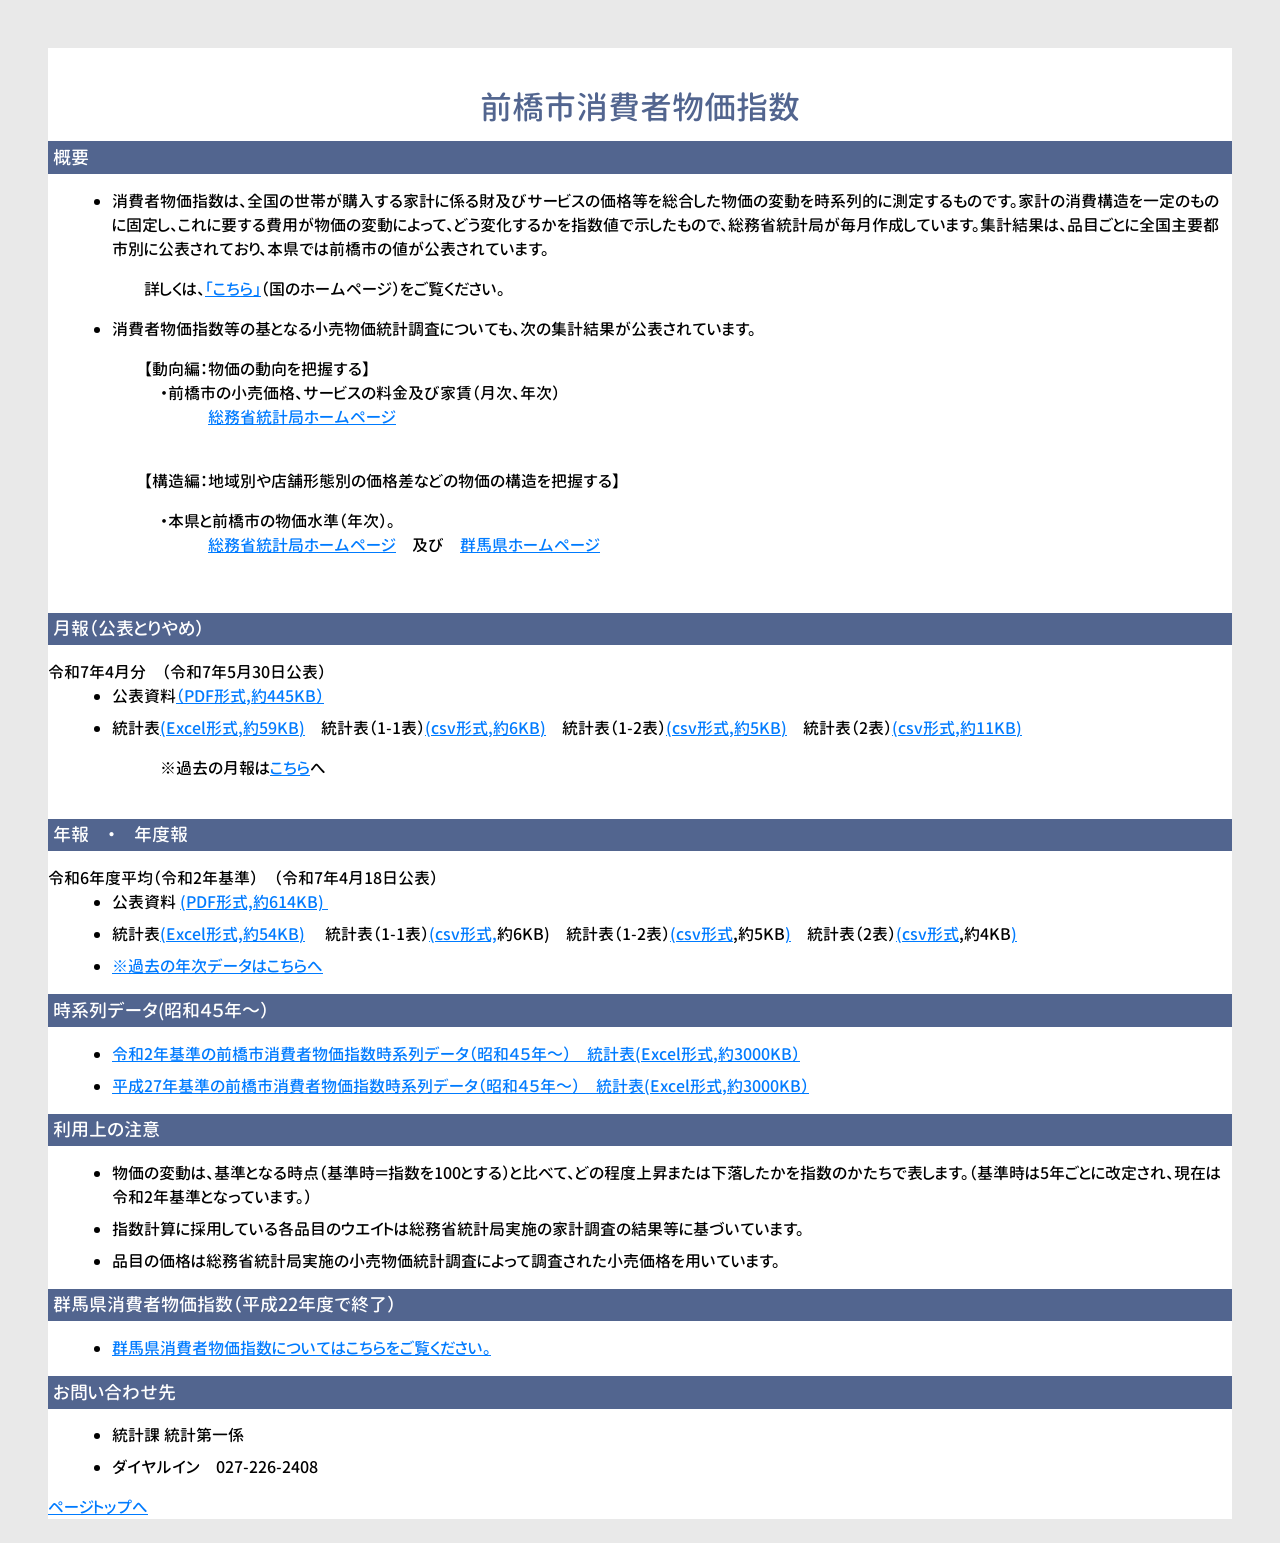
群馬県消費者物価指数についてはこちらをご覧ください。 (301, 1348)
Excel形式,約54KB (232, 934)
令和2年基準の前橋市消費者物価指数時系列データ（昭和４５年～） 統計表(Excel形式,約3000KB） (456, 1054)
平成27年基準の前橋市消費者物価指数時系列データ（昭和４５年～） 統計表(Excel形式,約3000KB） (460, 1086)
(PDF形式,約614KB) (254, 902)
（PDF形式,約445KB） (250, 696)
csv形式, (466, 934)
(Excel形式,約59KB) (232, 728)
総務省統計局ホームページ (302, 417)
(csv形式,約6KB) (485, 728)
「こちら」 (233, 289)
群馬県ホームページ (530, 545)
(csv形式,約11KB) (957, 728)
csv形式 (704, 934)
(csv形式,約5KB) (726, 728)
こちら (290, 768)
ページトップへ (98, 1507)
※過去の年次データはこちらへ (217, 966)
